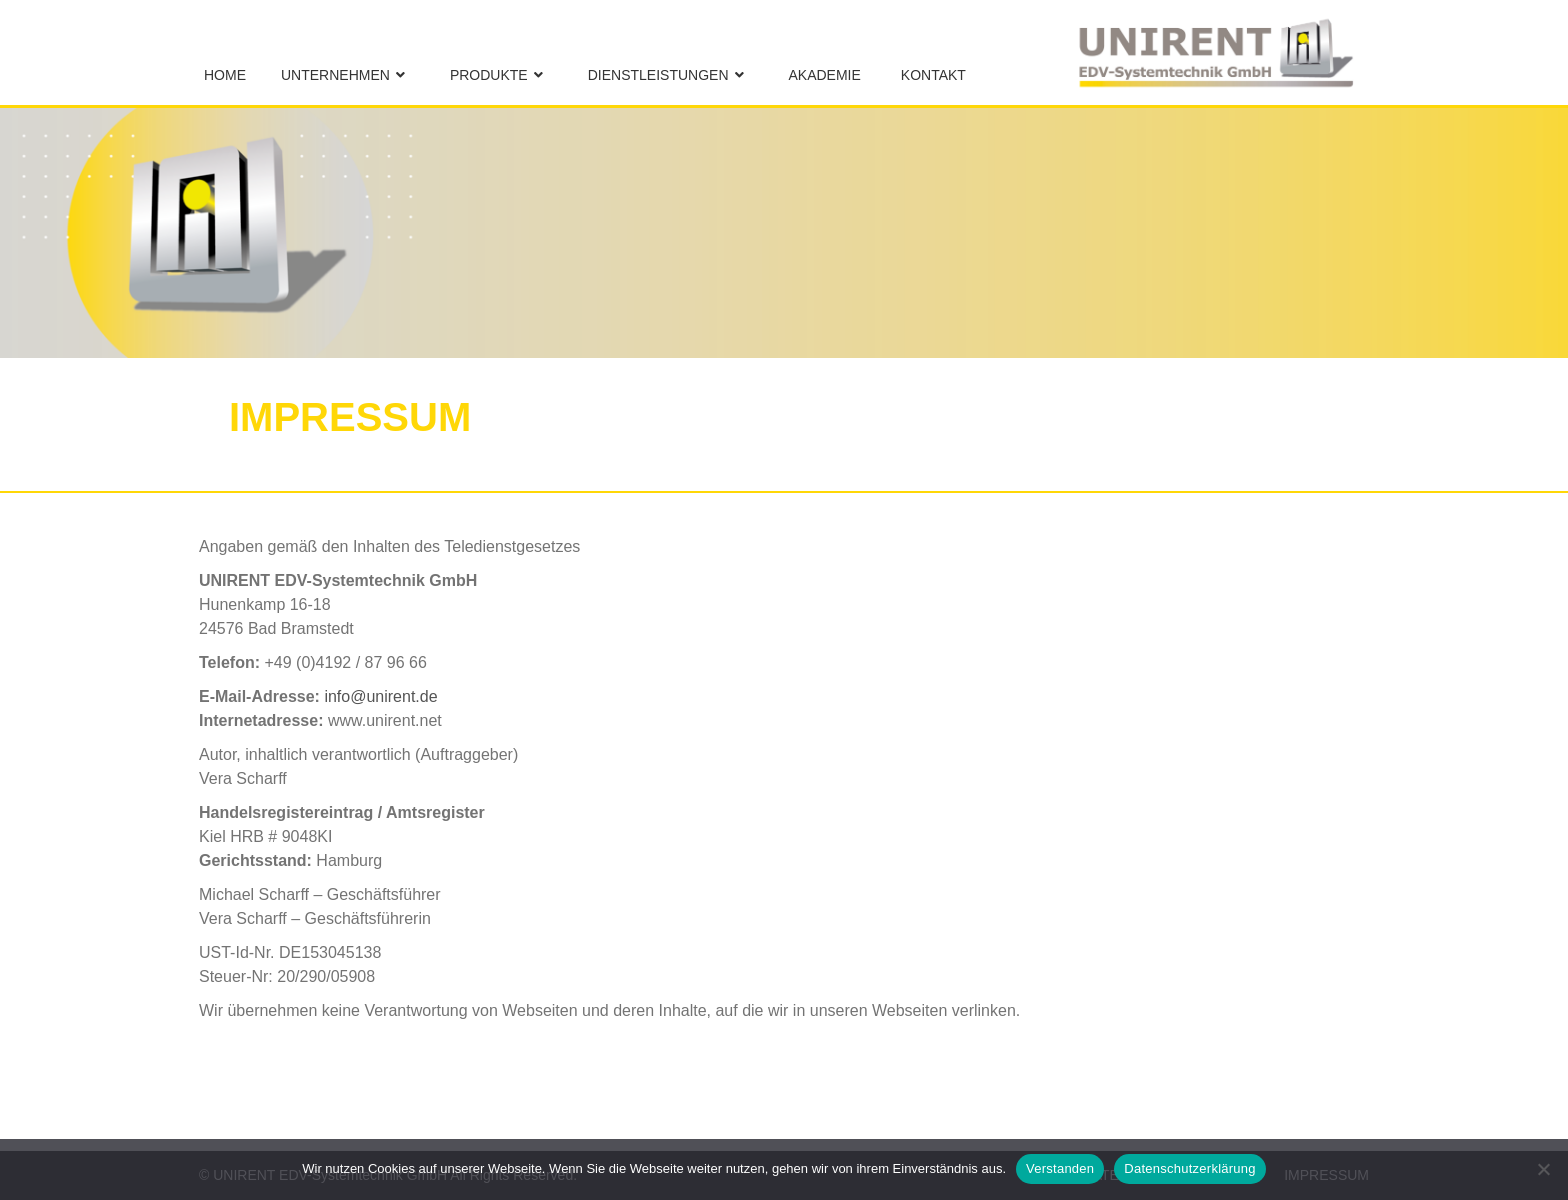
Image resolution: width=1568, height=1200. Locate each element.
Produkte (489, 75)
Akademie (825, 75)
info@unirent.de (380, 696)
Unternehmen (335, 75)
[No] (1543, 1169)
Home (225, 75)
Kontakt (933, 75)
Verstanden (1060, 1168)
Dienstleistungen (658, 75)
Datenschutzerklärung (1189, 1168)
